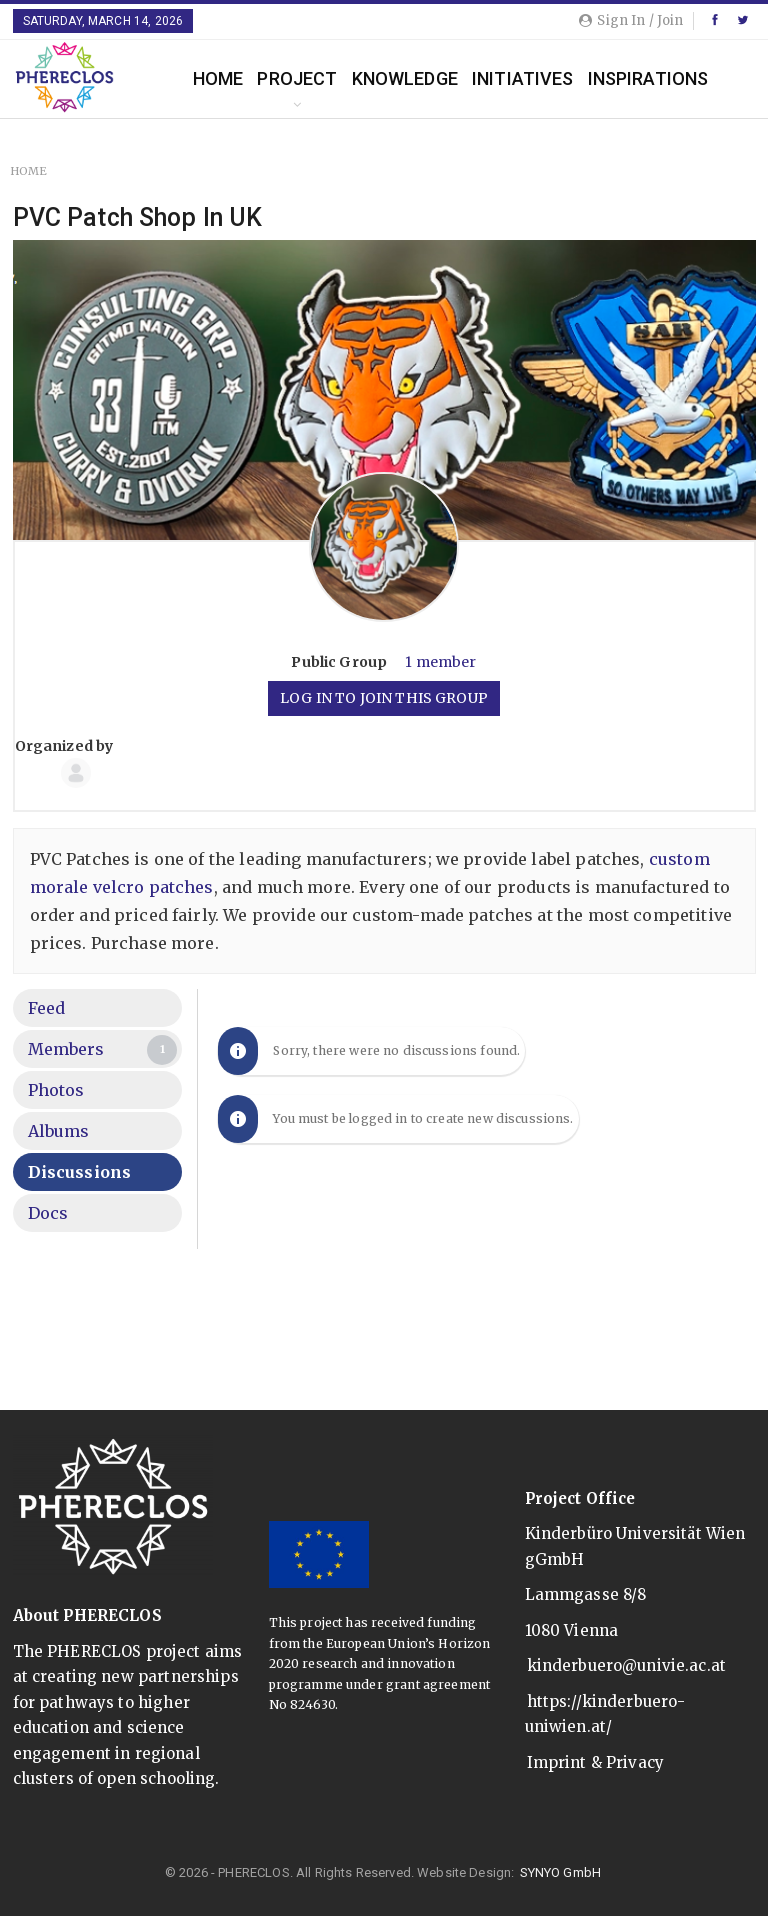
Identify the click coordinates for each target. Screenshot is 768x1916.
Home (218, 78)
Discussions (80, 1172)
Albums (59, 1131)
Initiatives (523, 78)
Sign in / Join (631, 20)
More (613, 78)
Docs (48, 1213)
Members (103, 1050)
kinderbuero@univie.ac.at (627, 1665)
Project (297, 78)
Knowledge (405, 78)
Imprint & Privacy (596, 1762)
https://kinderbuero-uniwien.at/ (605, 1714)
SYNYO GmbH (561, 1872)
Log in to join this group (384, 698)
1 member (440, 662)
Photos (56, 1090)
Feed (47, 1008)
